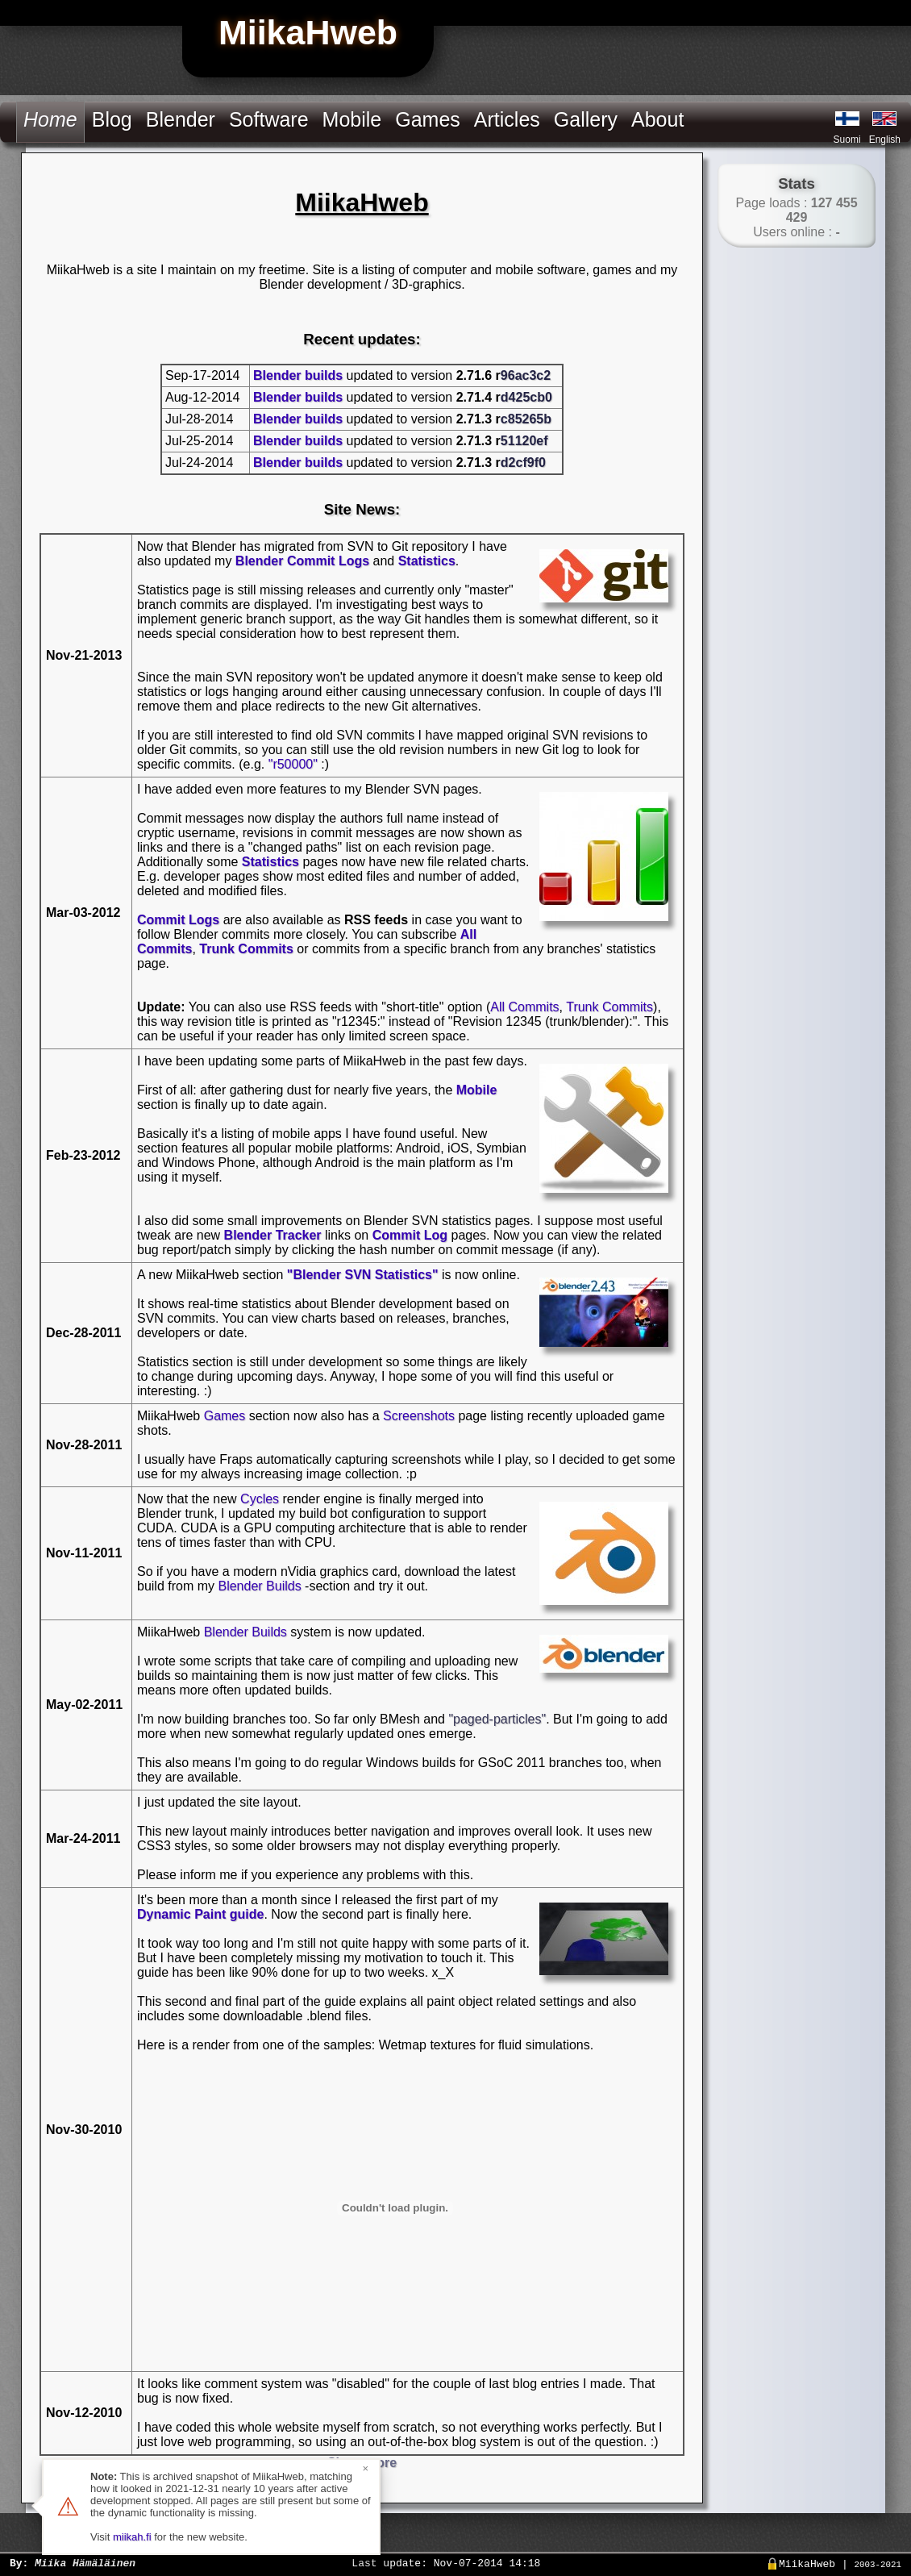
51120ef (524, 441)
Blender (180, 119)
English (885, 139)
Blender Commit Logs (302, 561)
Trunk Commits (246, 949)
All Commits (524, 1007)
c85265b (526, 419)
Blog (112, 119)
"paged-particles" (497, 1719)
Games (427, 119)
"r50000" (293, 764)
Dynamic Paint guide (200, 1914)
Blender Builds (259, 1586)
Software (269, 119)
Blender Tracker (273, 1235)
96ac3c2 (526, 375)
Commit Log (409, 1235)
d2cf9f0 (523, 462)
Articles (507, 119)
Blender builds (298, 375)
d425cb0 (526, 397)
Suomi (847, 139)
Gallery (586, 119)
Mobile (352, 119)
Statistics (427, 561)
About (657, 119)
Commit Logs (178, 920)
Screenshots (419, 1416)
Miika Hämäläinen (85, 2562)
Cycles (259, 1499)
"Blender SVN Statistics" (363, 1275)
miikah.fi (132, 2537)
